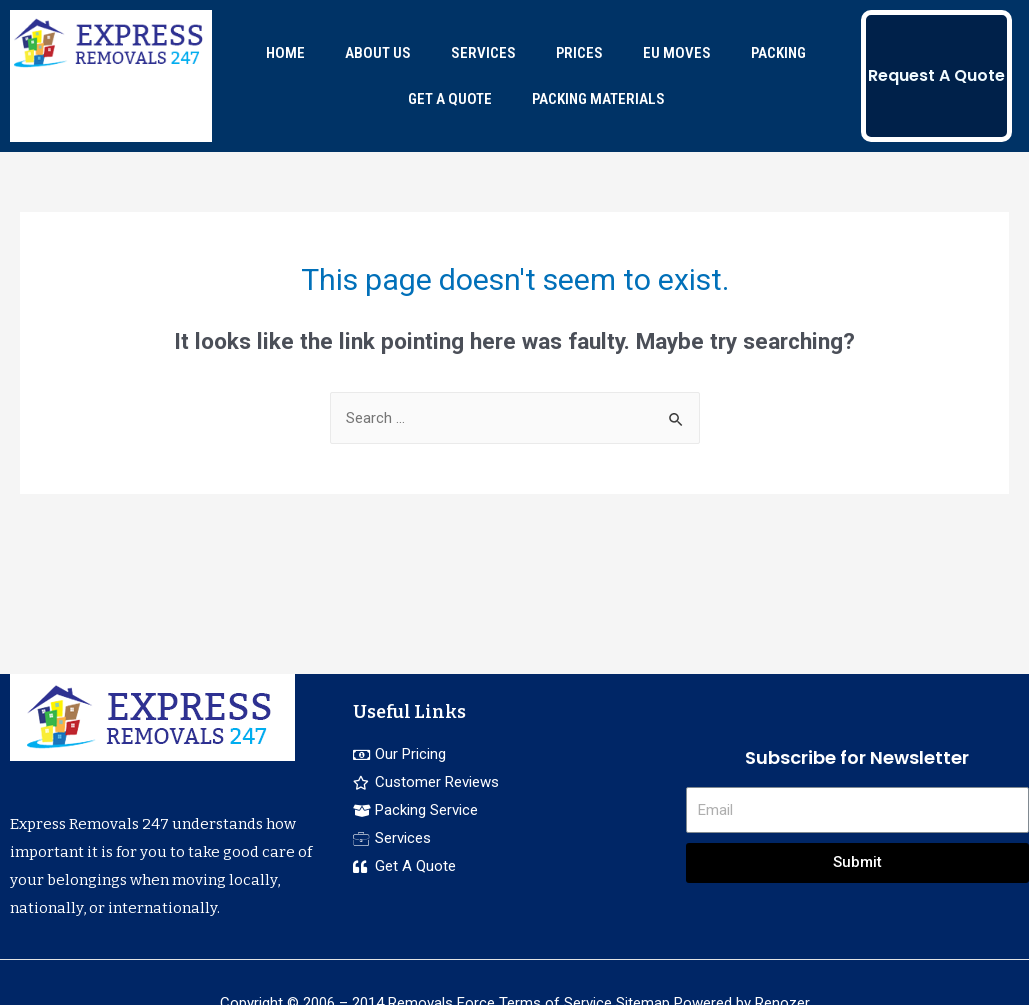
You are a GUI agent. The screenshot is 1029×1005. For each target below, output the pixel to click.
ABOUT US (378, 53)
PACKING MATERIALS (598, 99)
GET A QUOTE (450, 99)
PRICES (579, 53)
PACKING (778, 53)
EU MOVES (677, 53)
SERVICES (483, 53)
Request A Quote (936, 75)
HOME (285, 53)
